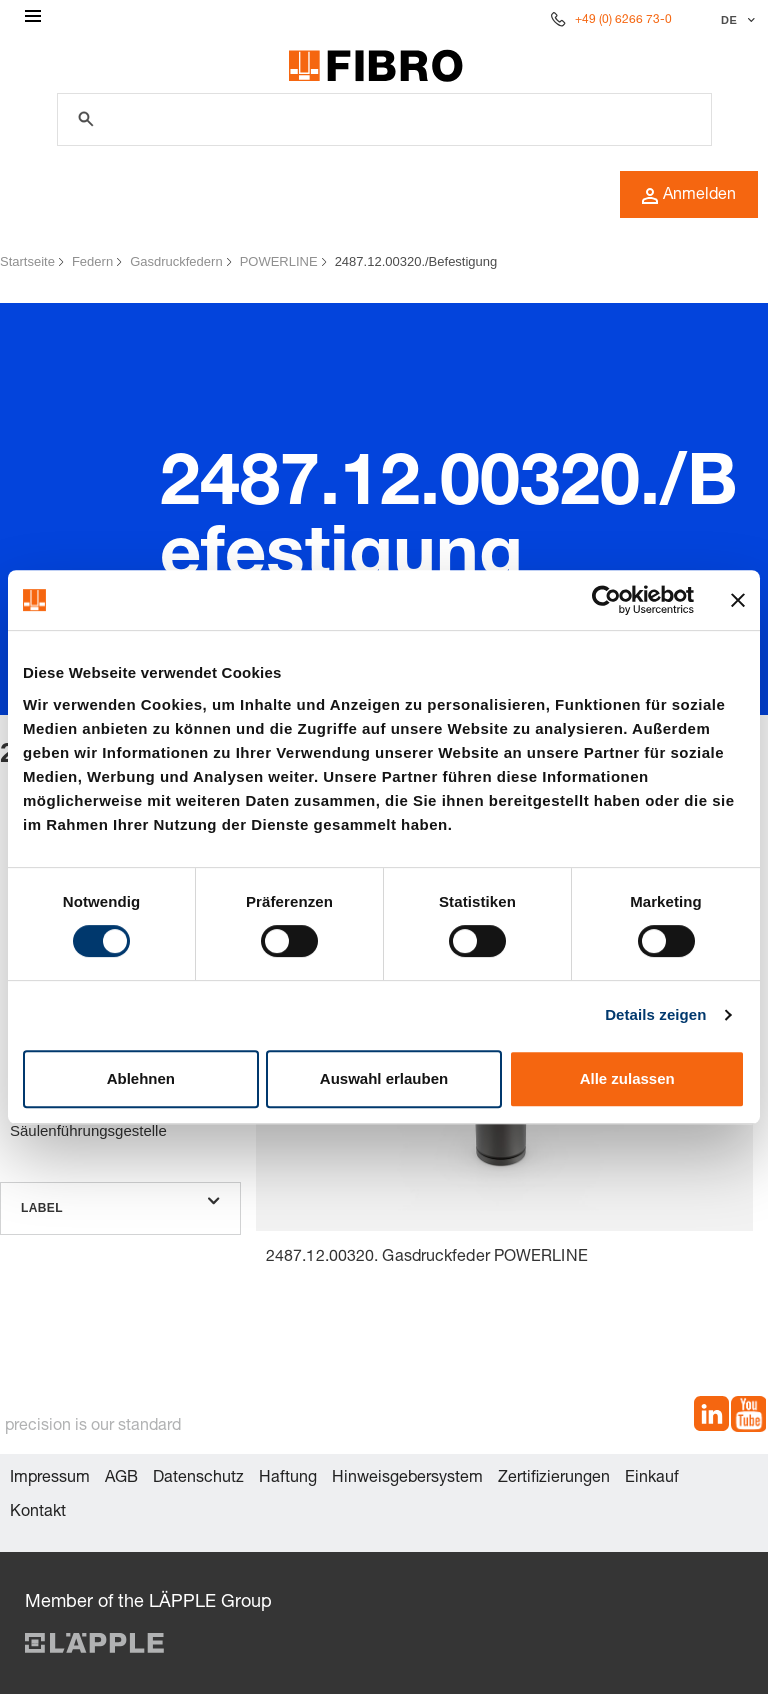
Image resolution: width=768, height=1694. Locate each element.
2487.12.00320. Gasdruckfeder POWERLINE (427, 1258)
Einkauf (652, 1479)
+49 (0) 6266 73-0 (623, 20)
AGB (121, 1479)
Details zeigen (655, 1014)
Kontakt (38, 1513)
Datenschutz (198, 1479)
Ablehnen (141, 1078)
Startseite (27, 261)
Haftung (288, 1479)
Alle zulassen (627, 1078)
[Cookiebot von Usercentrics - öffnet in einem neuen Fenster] (606, 600)
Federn (92, 261)
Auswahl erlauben (384, 1078)
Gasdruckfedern (176, 261)
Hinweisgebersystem (407, 1479)
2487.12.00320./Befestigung (416, 261)
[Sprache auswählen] (735, 20)
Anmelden (689, 196)
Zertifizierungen (554, 1479)
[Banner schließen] (738, 600)
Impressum (50, 1479)
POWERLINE (279, 261)
